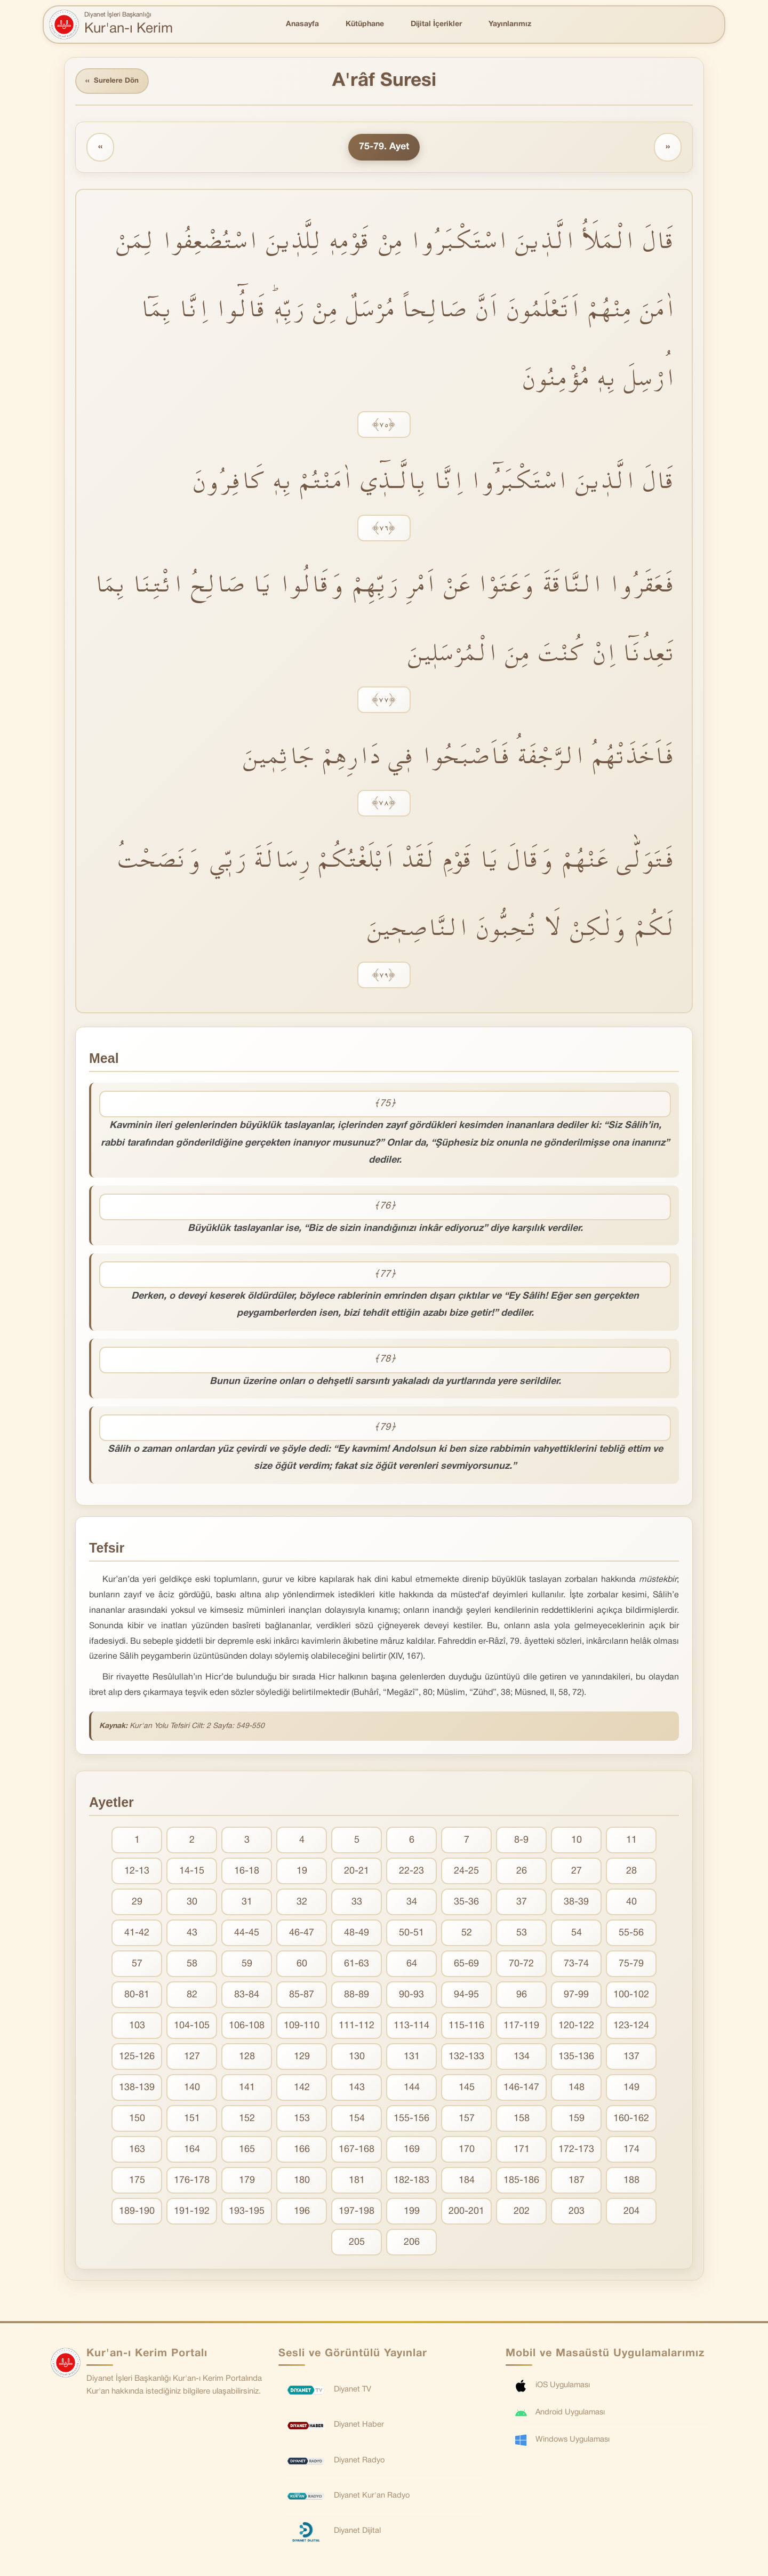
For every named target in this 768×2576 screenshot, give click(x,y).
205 (357, 2243)
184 (467, 2181)
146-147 (521, 2088)
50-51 (411, 1934)
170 (467, 2150)
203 (577, 2212)
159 (577, 2119)
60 (302, 1965)
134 (522, 2057)
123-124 (631, 2026)
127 (192, 2057)
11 (631, 1841)
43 (192, 1934)
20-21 (356, 1872)
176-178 (192, 2181)
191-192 (192, 2212)
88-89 (356, 1996)
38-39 (576, 1903)
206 (412, 2243)
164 (192, 2150)
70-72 (521, 1965)
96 (521, 1996)
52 (466, 1934)
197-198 (356, 2212)
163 (137, 2150)
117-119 (521, 2026)
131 (412, 2057)
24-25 (466, 1872)
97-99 (576, 1996)
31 (247, 1903)
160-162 (631, 2119)
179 (247, 2181)
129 (302, 2057)
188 (631, 2181)
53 (521, 1934)
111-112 (356, 2026)
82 (192, 1996)
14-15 (191, 1872)
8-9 (521, 1841)
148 (577, 2088)
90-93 (411, 1996)
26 (521, 1872)
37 (521, 1903)
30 (192, 1903)
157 (467, 2119)
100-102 (631, 1996)
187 (577, 2181)
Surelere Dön (114, 82)
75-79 (631, 1965)
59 (247, 1965)
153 (302, 2119)
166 (302, 2150)
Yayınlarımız (510, 24)
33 (356, 1903)
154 (357, 2119)
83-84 (246, 1996)
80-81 (136, 1996)
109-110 (301, 2026)
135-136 (576, 2057)
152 (247, 2119)
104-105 (192, 2026)
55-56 (631, 1934)
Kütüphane (365, 24)
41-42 (136, 1934)
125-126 (137, 2057)
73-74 (576, 1965)
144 (412, 2088)
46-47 (301, 1934)
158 (522, 2119)
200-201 (466, 2212)
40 (631, 1903)
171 (522, 2150)
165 (247, 2150)
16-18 (246, 1872)
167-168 (356, 2150)
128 (247, 2057)
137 (631, 2057)
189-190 (137, 2212)
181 (357, 2181)
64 (411, 1965)
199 (412, 2212)
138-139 (137, 2088)
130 (357, 2057)
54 (576, 1934)
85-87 (301, 1996)
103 (137, 2026)
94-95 (466, 1996)
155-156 (411, 2119)
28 (631, 1872)
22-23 (411, 1872)
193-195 (247, 2212)
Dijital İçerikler (436, 24)
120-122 (576, 2026)
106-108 (247, 2026)
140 (192, 2088)
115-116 (466, 2026)
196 (302, 2212)
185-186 (521, 2181)
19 (302, 1872)
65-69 (466, 1965)
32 (302, 1903)
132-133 (466, 2057)
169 (412, 2150)
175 (137, 2181)
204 (631, 2212)
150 (137, 2119)
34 (411, 1903)
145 (467, 2088)
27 (576, 1872)
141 (247, 2088)
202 (522, 2212)
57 (137, 1965)
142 (302, 2088)
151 (192, 2119)
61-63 (356, 1965)
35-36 (466, 1903)
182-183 (411, 2181)
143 (357, 2088)
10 (576, 1841)
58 (192, 1965)
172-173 (576, 2150)
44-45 (246, 1934)
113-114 (411, 2026)
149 (631, 2088)
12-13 (136, 1872)
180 (302, 2181)
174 (631, 2150)
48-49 (356, 1934)
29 (137, 1903)
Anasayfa (302, 24)
